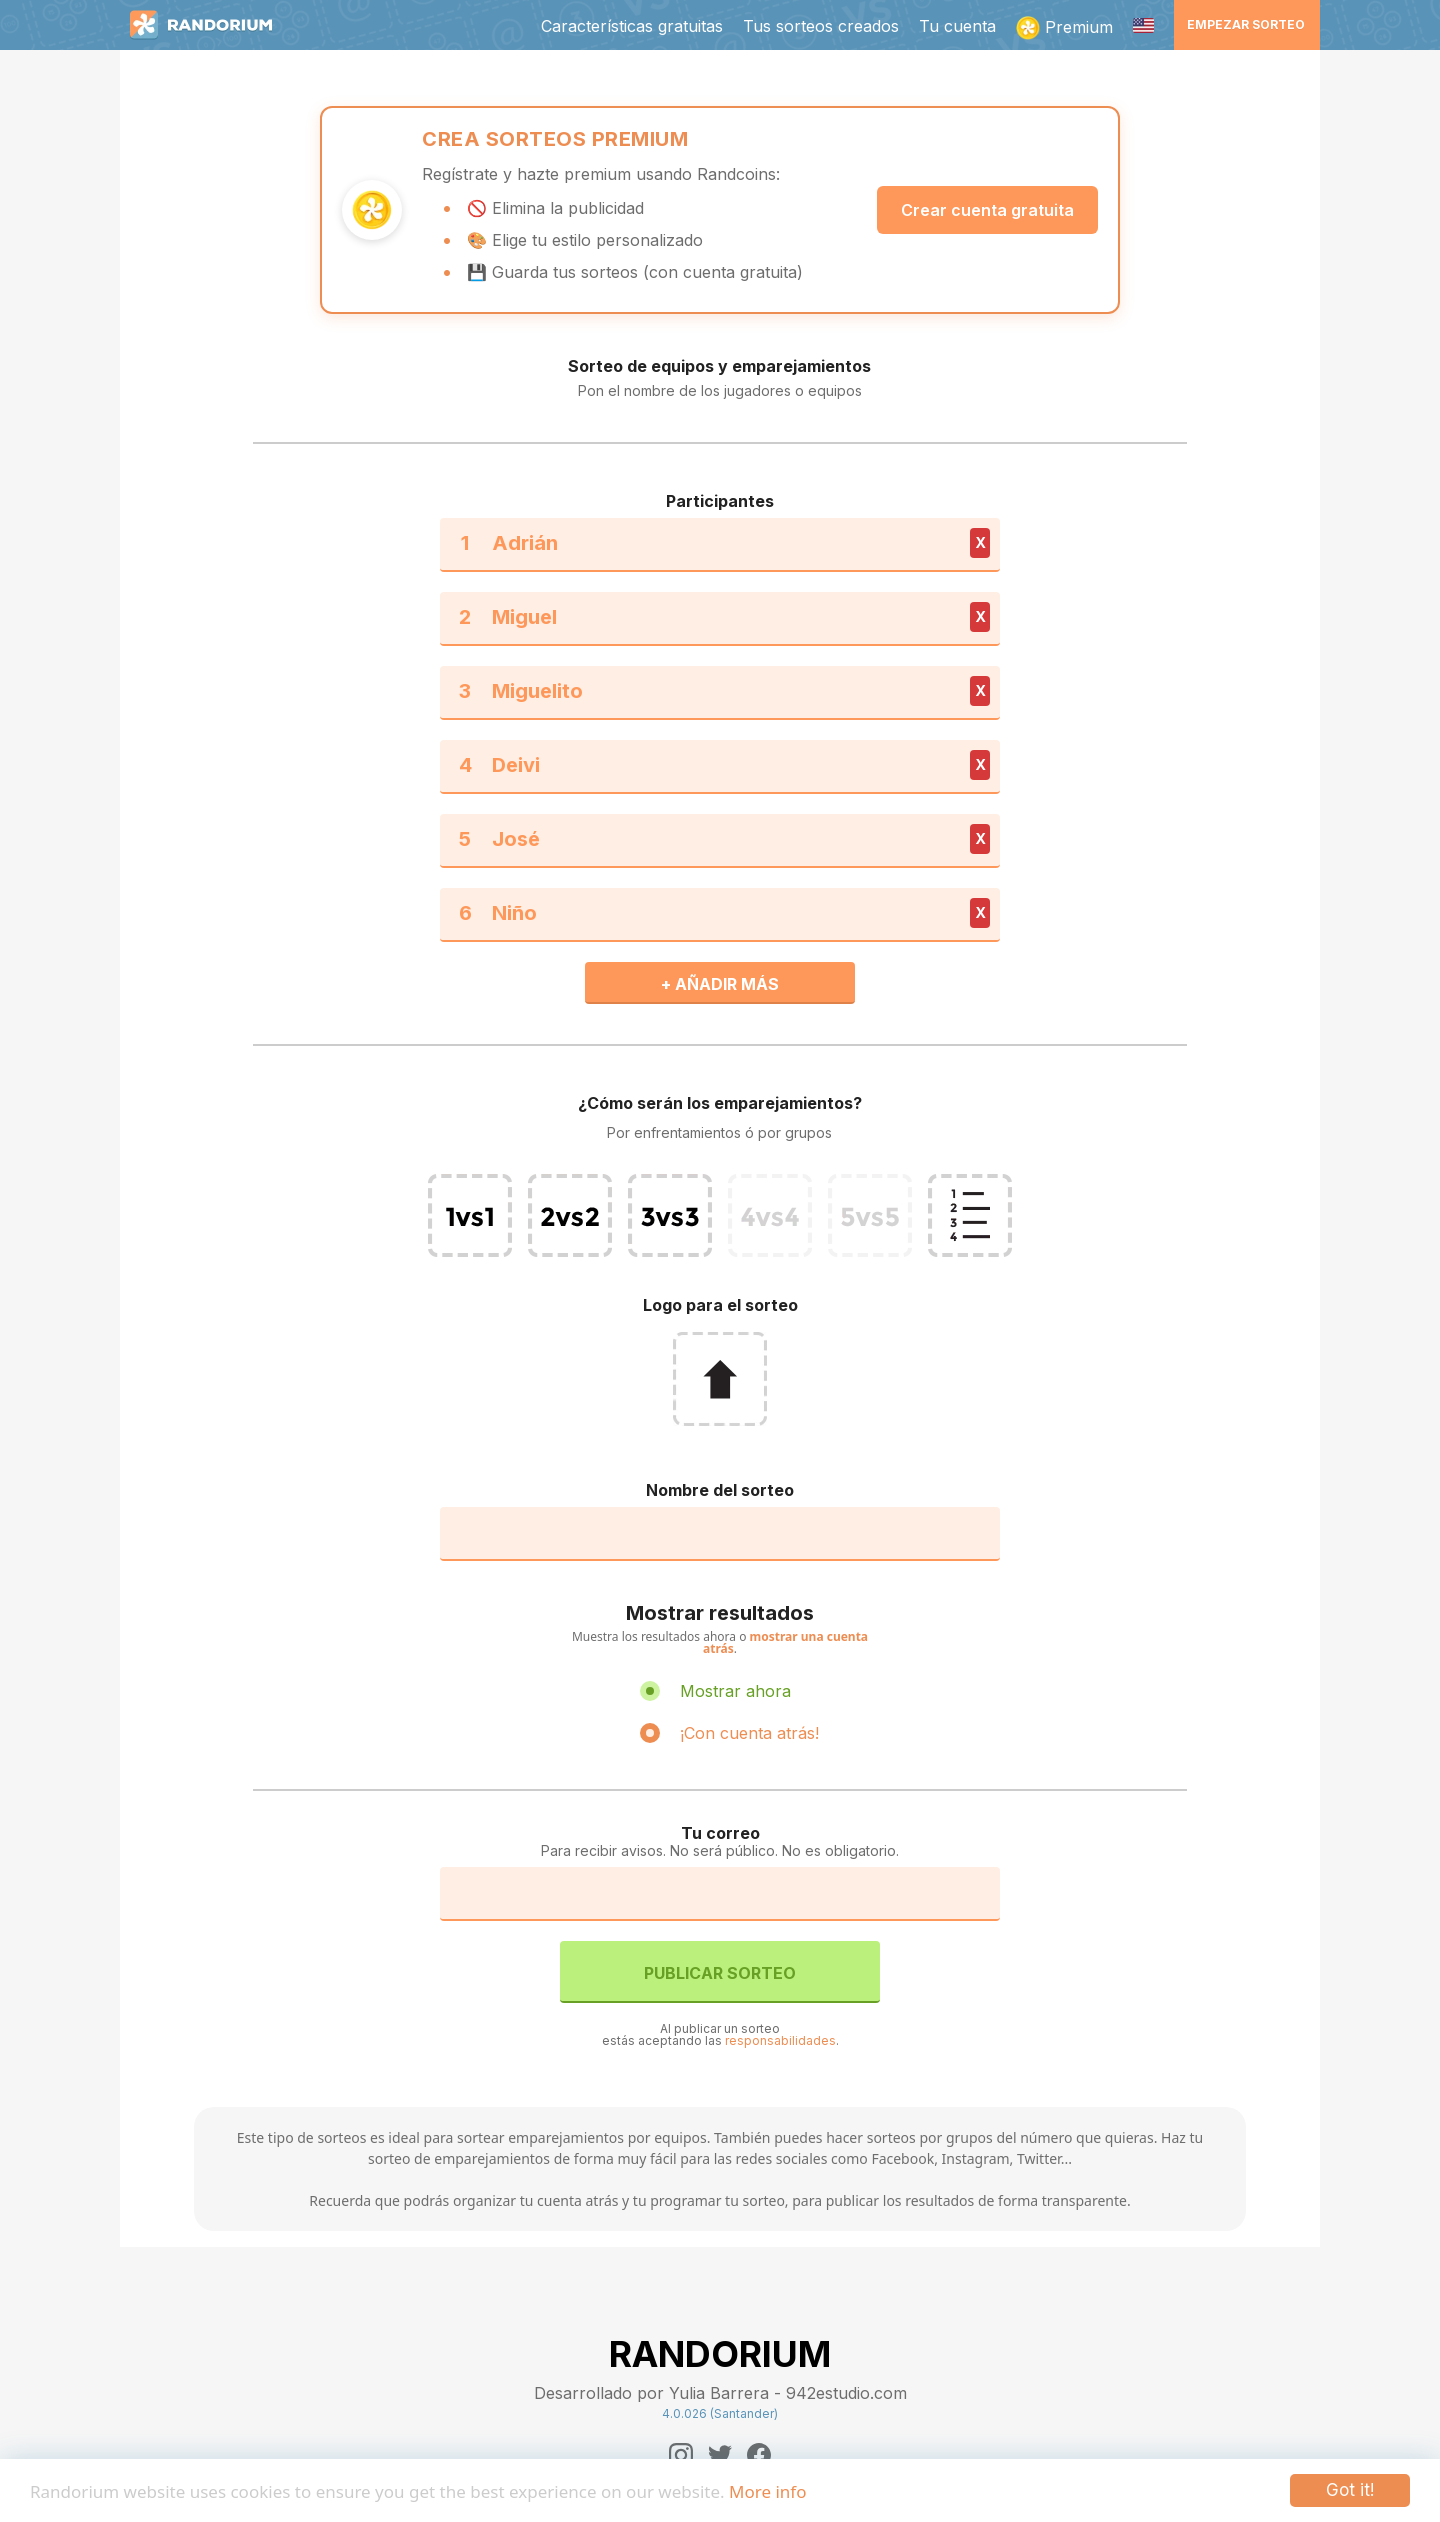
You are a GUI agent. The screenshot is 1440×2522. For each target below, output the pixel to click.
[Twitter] (720, 2455)
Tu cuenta (957, 26)
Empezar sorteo (1246, 24)
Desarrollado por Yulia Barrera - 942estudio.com (720, 2393)
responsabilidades (780, 2040)
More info (767, 2491)
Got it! (1350, 2490)
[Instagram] (681, 2455)
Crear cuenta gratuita (987, 210)
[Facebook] (759, 2455)
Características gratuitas (632, 26)
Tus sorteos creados (821, 26)
